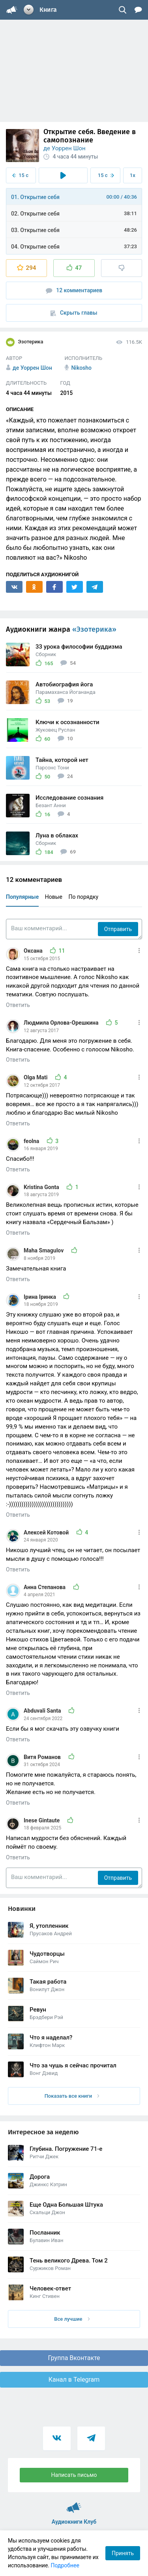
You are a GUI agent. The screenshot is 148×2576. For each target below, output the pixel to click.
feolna (32, 1141)
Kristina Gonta (42, 1187)
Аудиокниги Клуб (74, 2504)
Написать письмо (74, 2475)
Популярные (22, 897)
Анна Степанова (45, 1587)
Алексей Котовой (47, 1532)
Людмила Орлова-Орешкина (62, 1023)
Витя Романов (43, 1757)
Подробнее (65, 2565)
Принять (123, 2553)
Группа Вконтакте (74, 2358)
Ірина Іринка (40, 1297)
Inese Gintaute (42, 1820)
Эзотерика (24, 342)
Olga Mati (36, 1077)
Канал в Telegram (74, 2379)
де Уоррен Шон (64, 148)
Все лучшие (72, 2319)
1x (132, 175)
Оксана (34, 951)
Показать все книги (72, 2096)
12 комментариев (74, 290)
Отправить (118, 929)
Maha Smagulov (44, 1250)
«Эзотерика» (94, 629)
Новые (53, 897)
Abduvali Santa (43, 1710)
